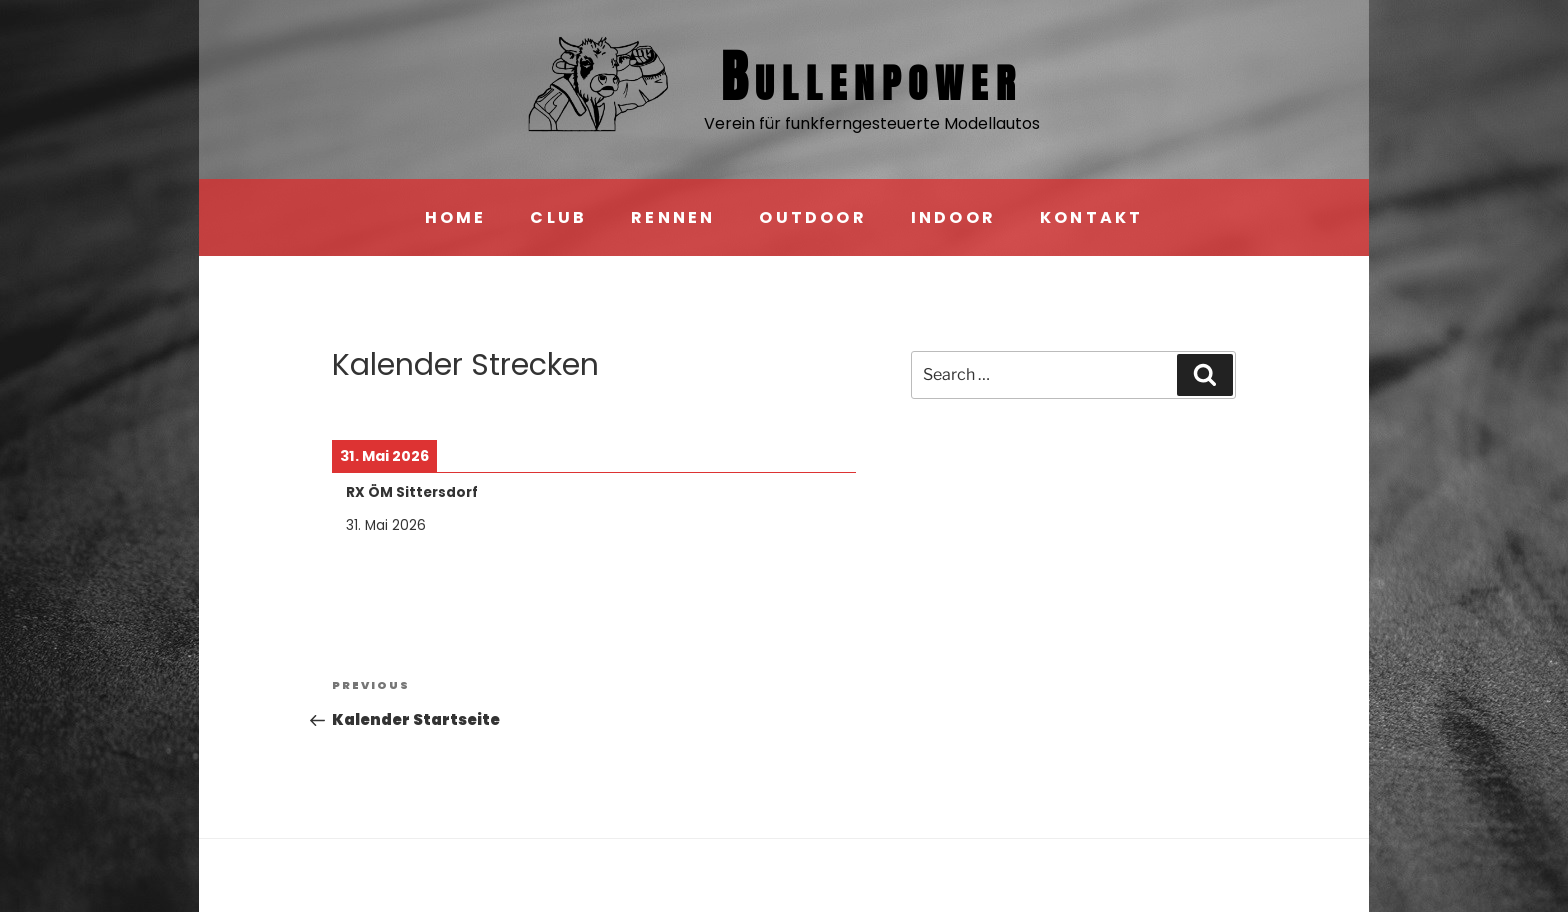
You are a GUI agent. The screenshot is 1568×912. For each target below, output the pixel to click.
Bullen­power (872, 76)
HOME (456, 217)
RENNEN (673, 217)
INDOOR (953, 217)
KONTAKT (1091, 217)
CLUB (558, 217)
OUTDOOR (812, 217)
